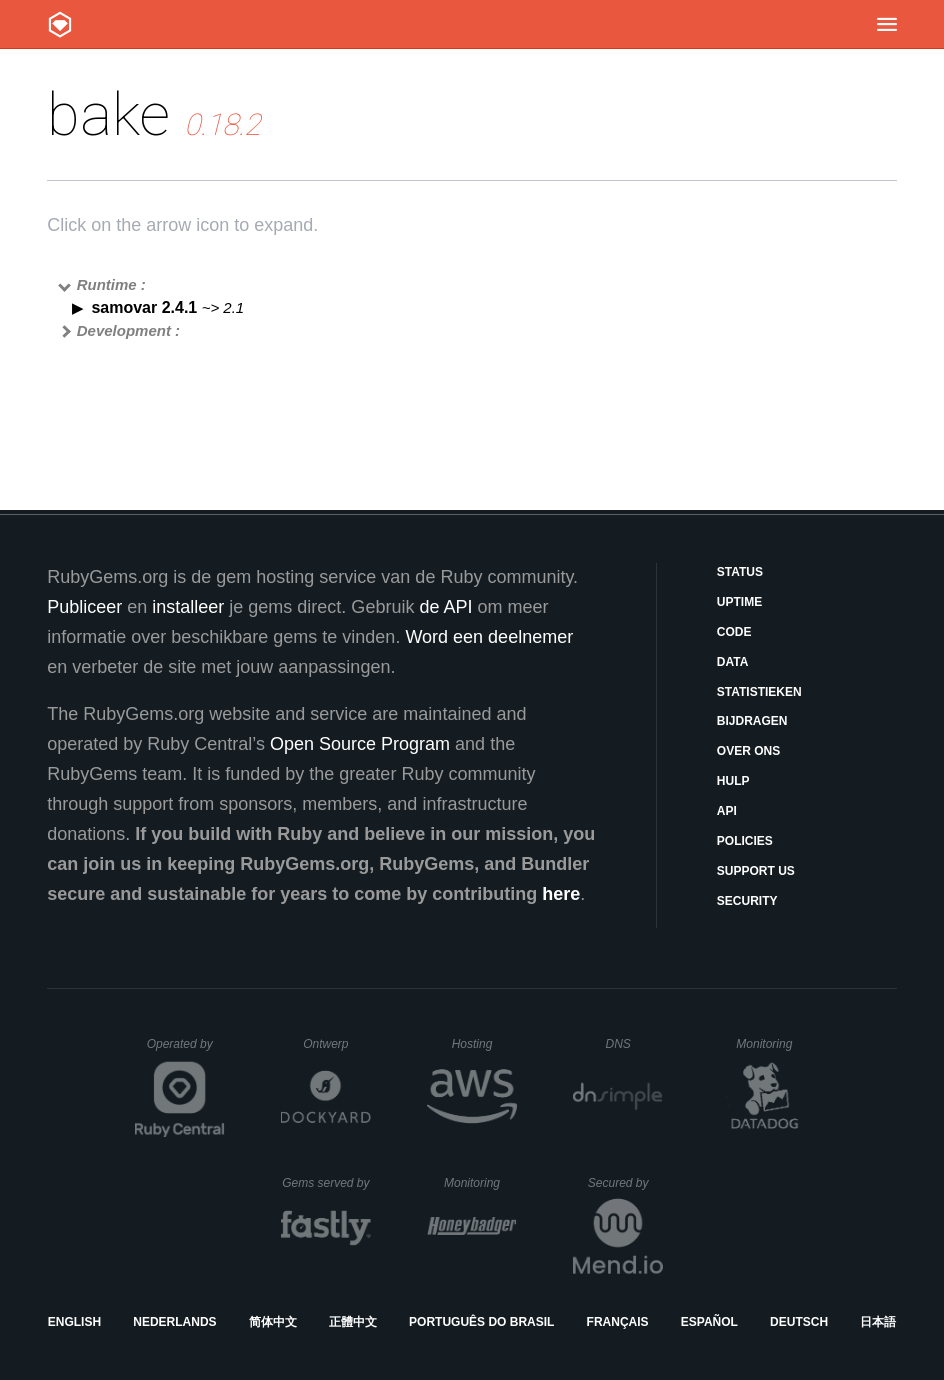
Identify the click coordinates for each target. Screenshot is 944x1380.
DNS (635, 1044)
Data (733, 662)
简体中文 (273, 1322)
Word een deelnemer (489, 637)
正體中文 (353, 1322)
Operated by (186, 1051)
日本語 (878, 1322)
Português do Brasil (481, 1322)
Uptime (739, 602)
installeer (188, 607)
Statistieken (759, 692)
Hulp (733, 781)
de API (445, 607)
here (561, 894)
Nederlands (174, 1322)
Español (709, 1322)
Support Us (756, 871)
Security (747, 901)
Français (618, 1322)
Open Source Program (360, 744)
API (727, 811)
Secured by (625, 1183)
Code (734, 632)
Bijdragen (752, 721)
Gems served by (326, 1183)
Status (740, 572)
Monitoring (772, 1044)
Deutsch (799, 1322)
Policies (745, 841)
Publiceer (84, 607)
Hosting (484, 1044)
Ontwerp (337, 1044)
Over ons (748, 751)
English (74, 1322)
